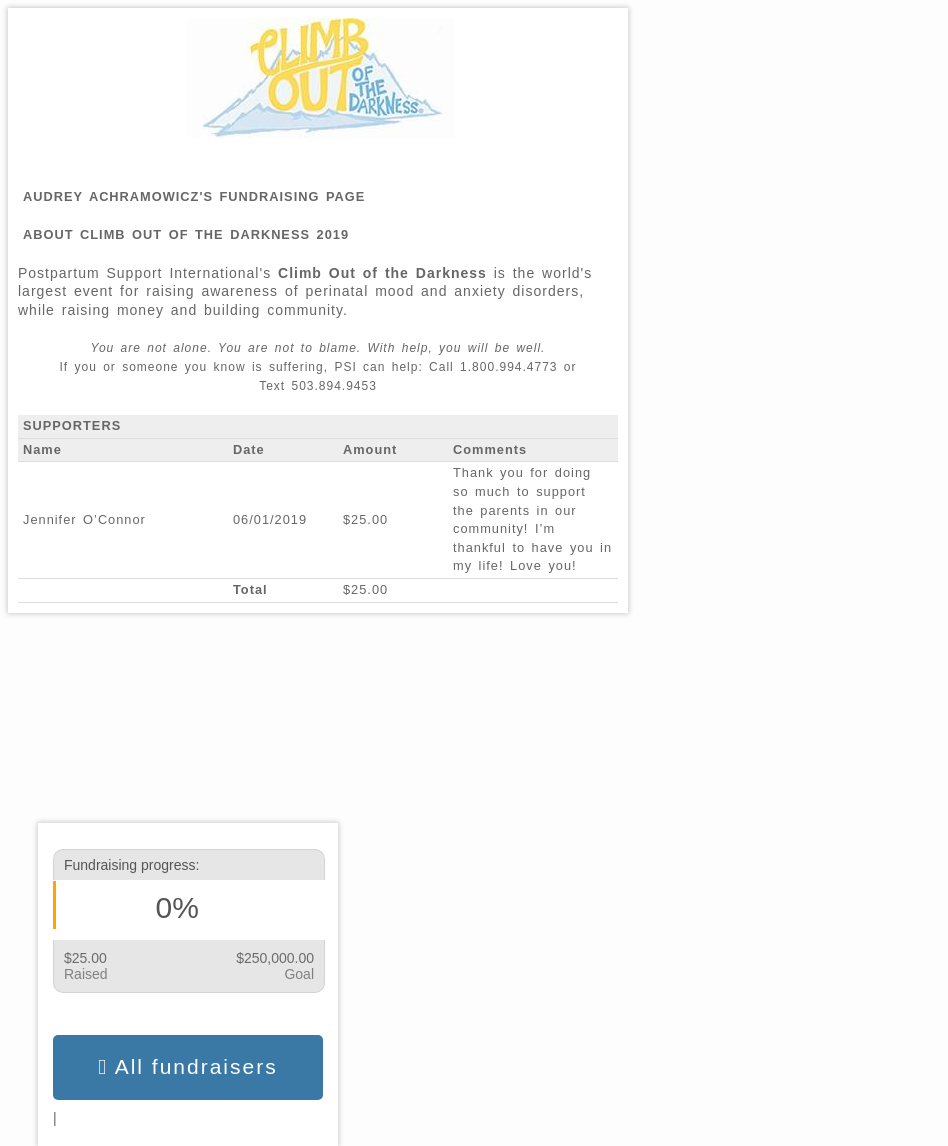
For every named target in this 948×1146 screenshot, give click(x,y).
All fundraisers (187, 1067)
